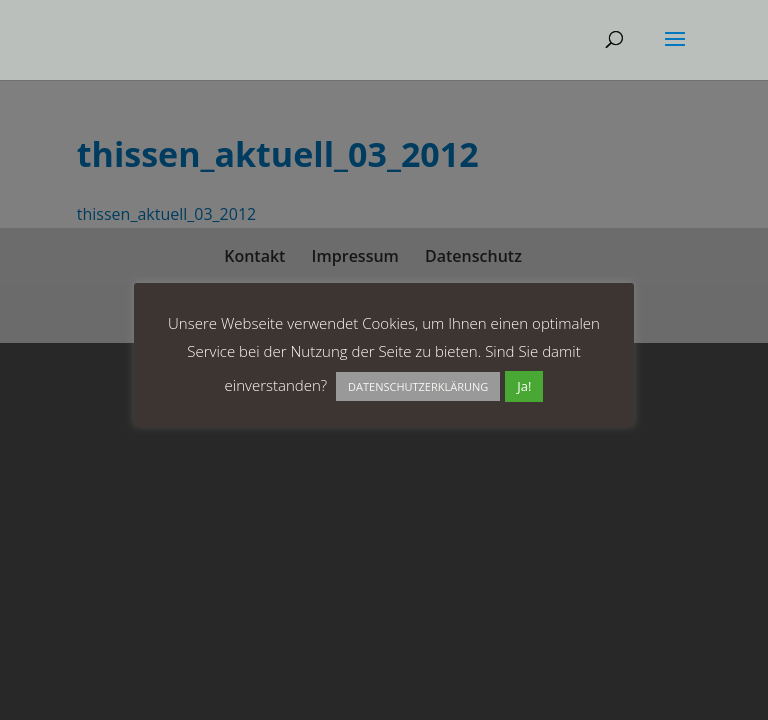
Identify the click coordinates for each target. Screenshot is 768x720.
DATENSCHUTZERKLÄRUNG (418, 386)
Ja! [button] (524, 386)
